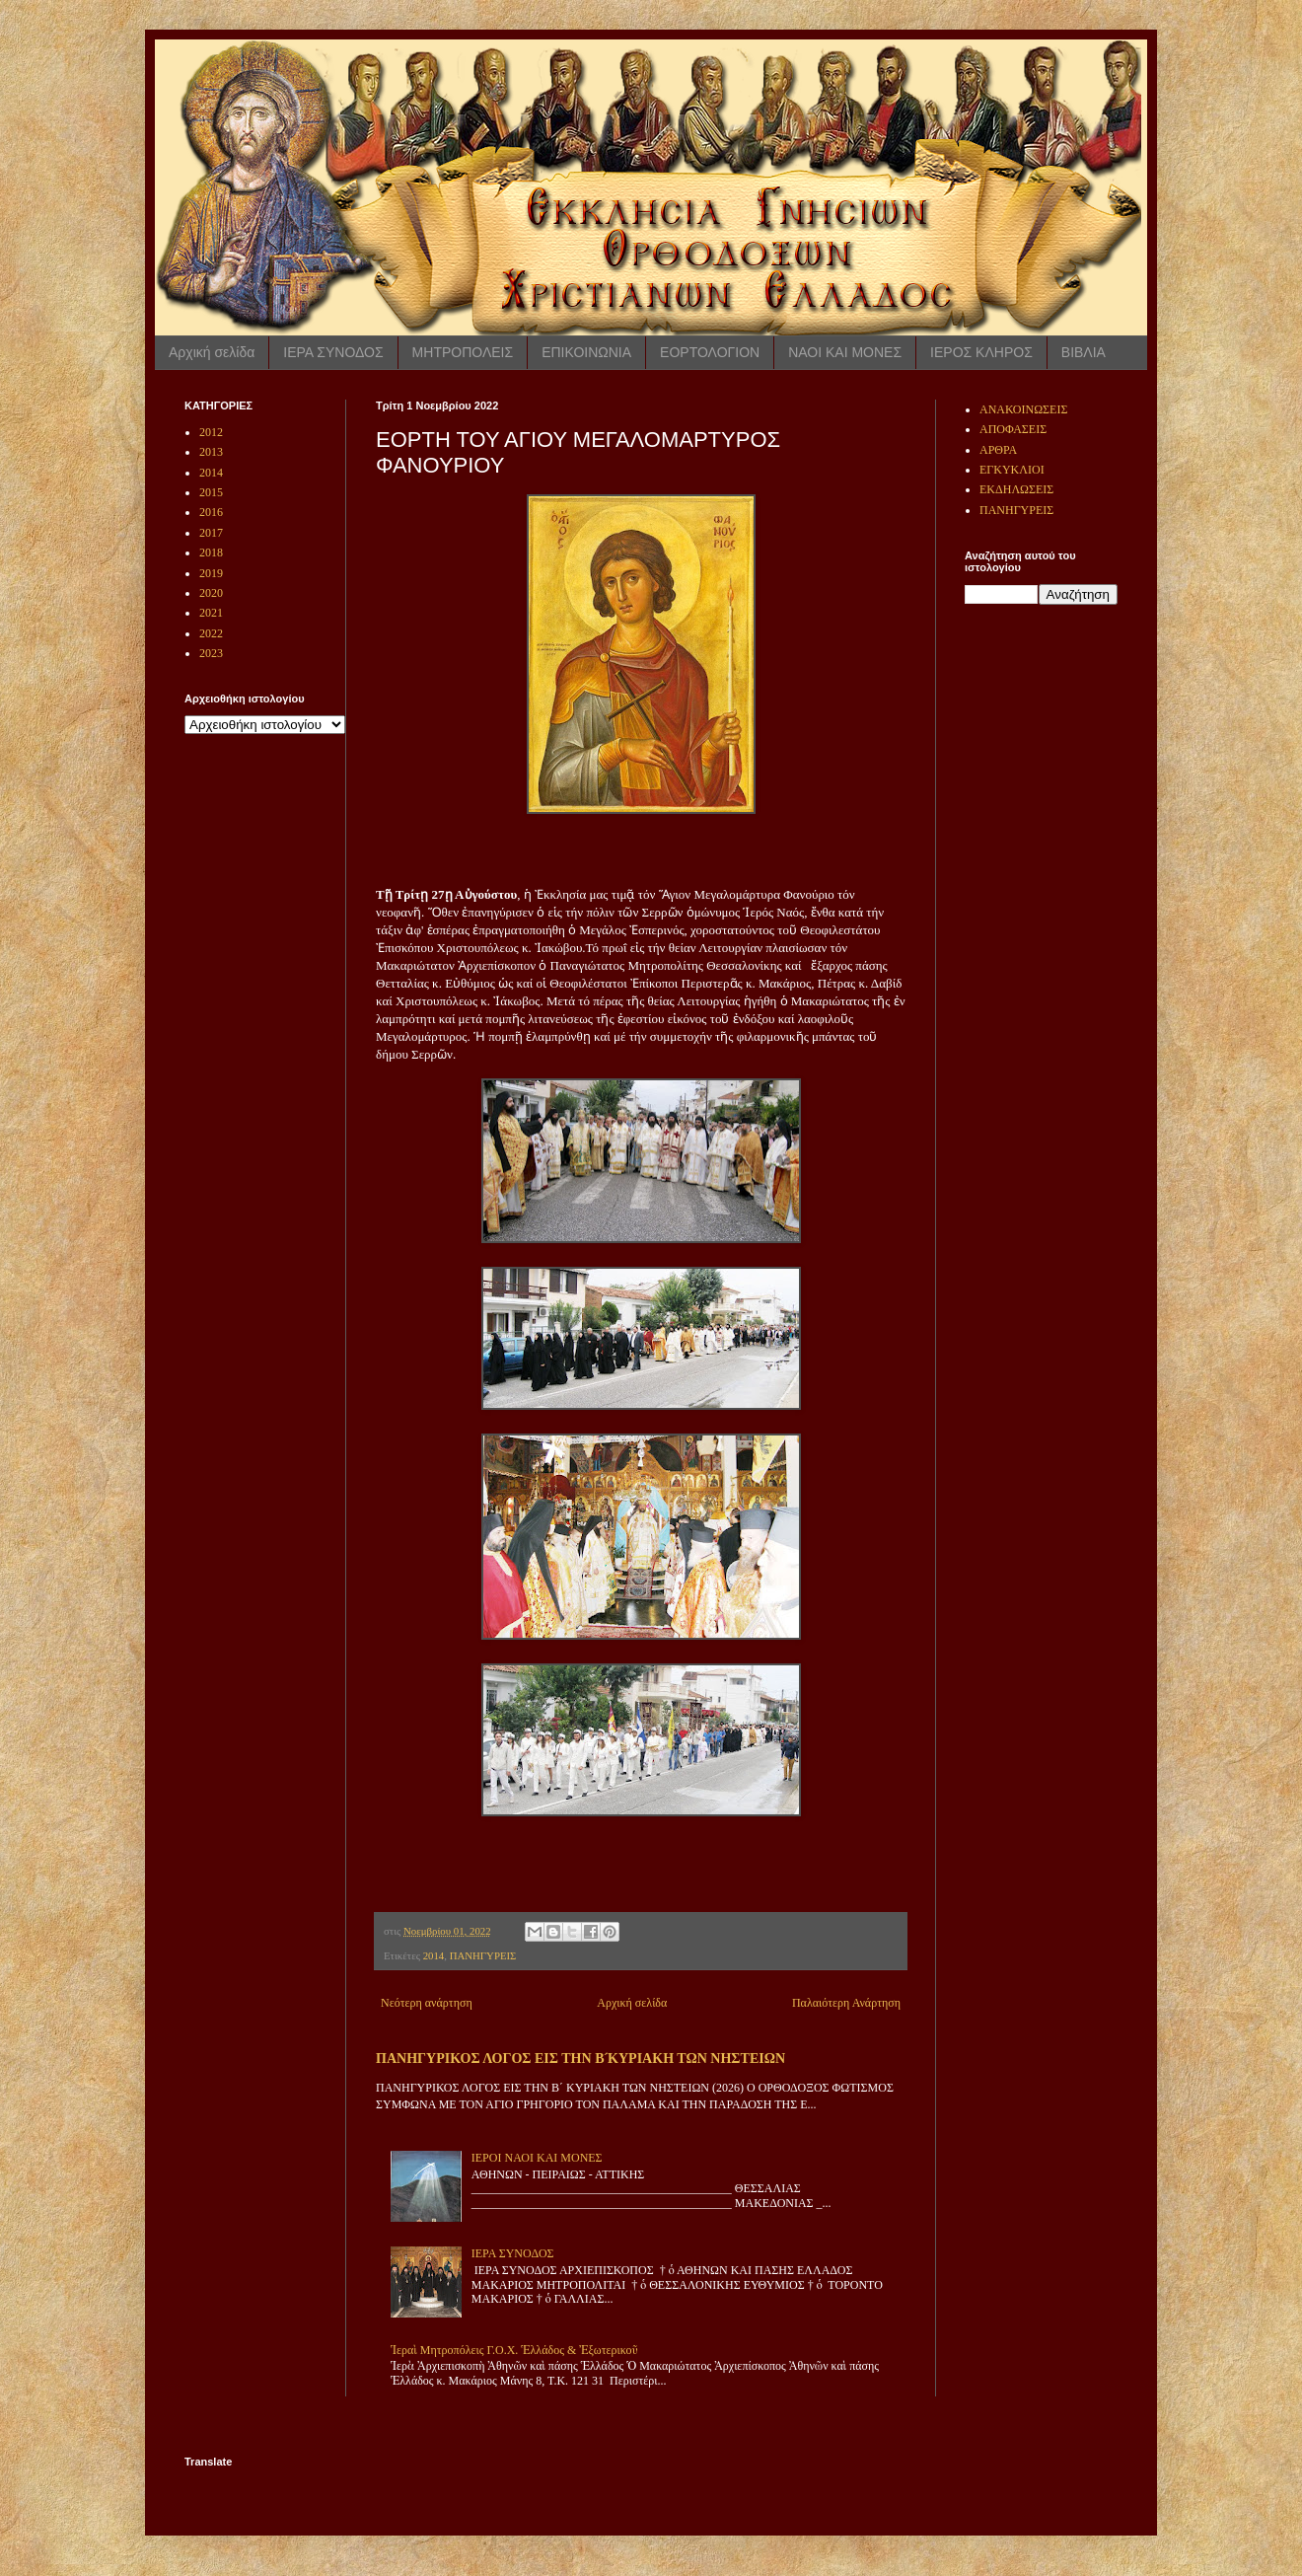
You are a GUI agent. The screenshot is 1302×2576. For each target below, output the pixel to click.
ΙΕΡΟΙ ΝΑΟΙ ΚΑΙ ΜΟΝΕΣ (537, 2158)
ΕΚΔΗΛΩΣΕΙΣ (1016, 489)
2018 (211, 552)
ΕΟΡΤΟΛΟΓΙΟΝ (710, 352)
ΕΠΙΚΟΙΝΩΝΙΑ (586, 352)
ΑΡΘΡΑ (998, 450)
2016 (211, 512)
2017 (211, 533)
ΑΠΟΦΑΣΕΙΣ (1013, 429)
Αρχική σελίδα (211, 352)
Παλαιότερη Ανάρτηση (846, 2003)
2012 (211, 432)
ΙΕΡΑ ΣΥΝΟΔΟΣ (333, 352)
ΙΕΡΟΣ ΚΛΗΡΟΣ (981, 352)
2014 (434, 1955)
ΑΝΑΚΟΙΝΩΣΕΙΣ (1023, 409)
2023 (211, 653)
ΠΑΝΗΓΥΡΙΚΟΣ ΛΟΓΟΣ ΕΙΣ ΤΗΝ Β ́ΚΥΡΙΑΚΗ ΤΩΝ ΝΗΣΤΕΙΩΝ (580, 2058)
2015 (211, 492)
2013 (211, 452)
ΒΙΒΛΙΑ (1083, 352)
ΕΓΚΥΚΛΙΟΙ (1012, 470)
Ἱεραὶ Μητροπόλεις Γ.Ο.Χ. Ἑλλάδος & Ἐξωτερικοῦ (514, 2350)
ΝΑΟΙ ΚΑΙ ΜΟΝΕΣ (845, 352)
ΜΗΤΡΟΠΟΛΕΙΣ (463, 352)
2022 (211, 633)
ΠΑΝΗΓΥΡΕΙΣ (483, 1955)
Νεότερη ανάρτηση (426, 2003)
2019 (211, 573)
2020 (211, 593)
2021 (211, 613)
